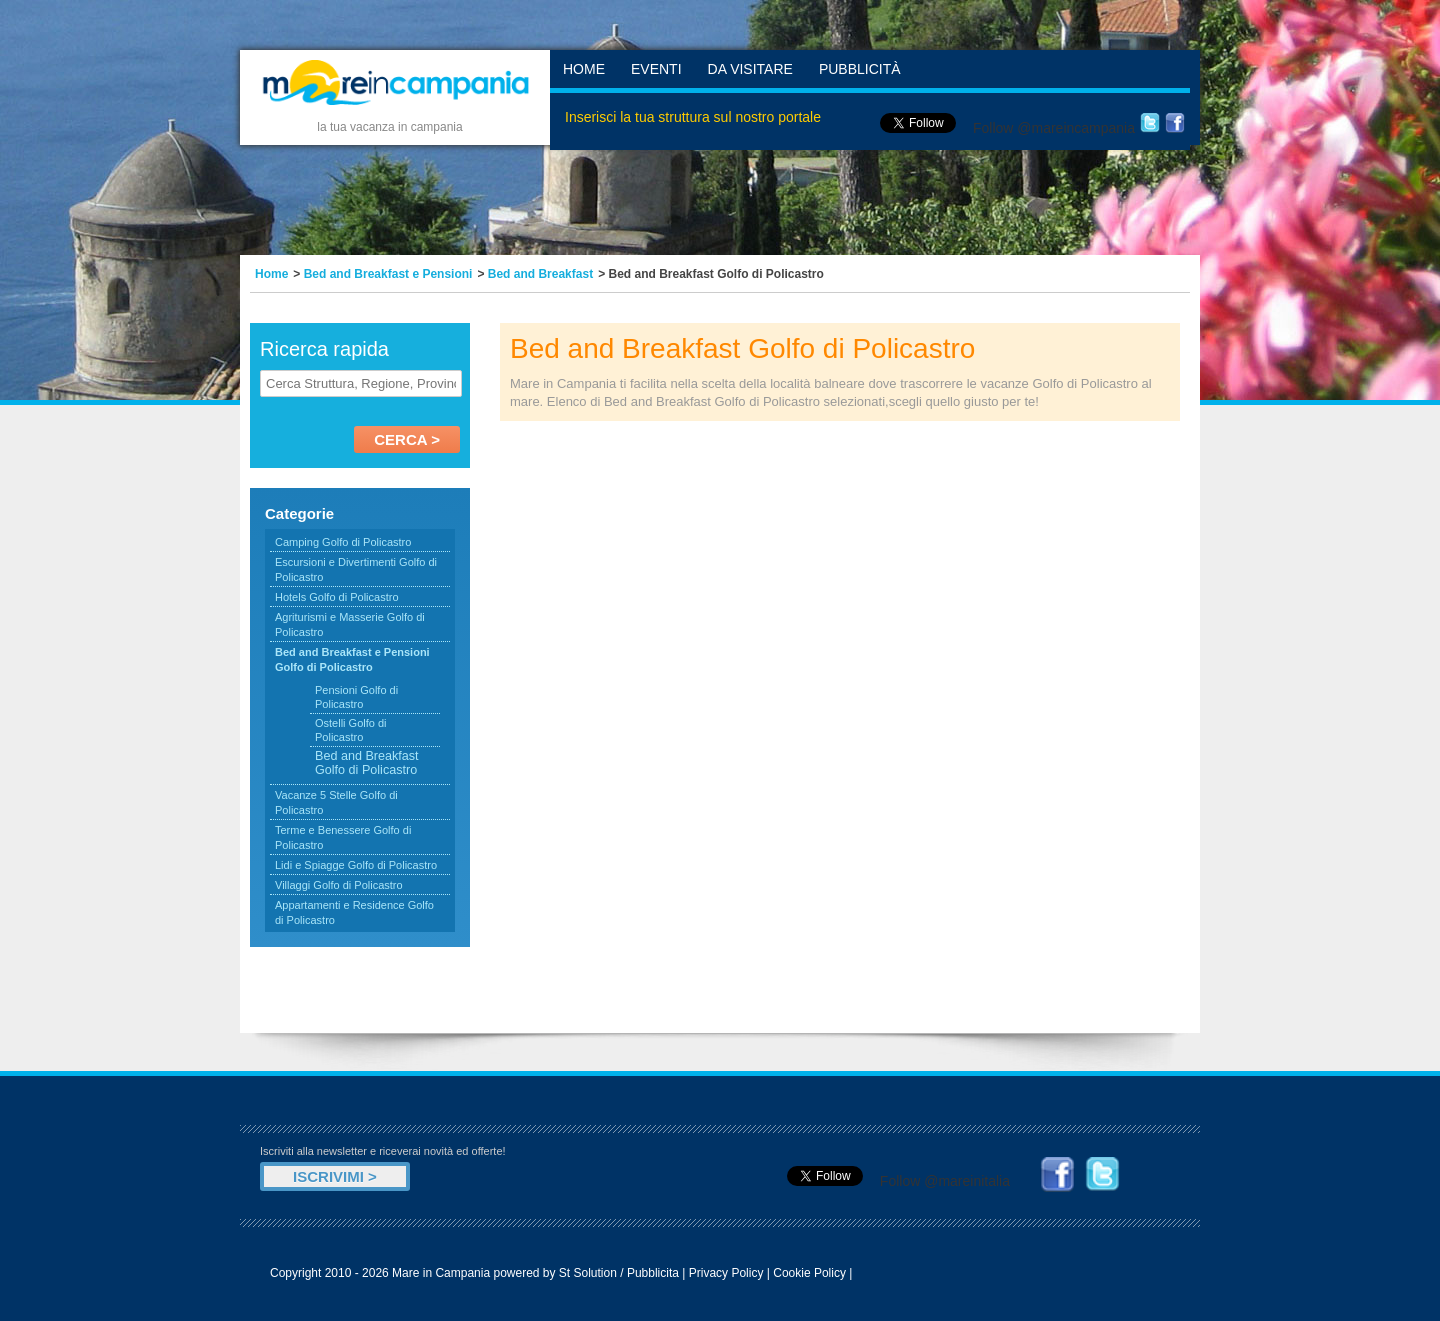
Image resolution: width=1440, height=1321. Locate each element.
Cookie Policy (809, 1273)
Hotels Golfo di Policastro (337, 597)
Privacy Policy (726, 1273)
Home (584, 69)
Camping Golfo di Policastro (343, 542)
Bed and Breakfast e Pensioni (388, 274)
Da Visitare (750, 69)
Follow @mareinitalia (945, 1181)
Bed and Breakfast (540, 274)
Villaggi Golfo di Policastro (339, 885)
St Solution (588, 1273)
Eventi (656, 69)
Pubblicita (653, 1273)
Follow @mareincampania (1054, 128)
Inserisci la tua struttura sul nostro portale (693, 117)
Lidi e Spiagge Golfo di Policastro (356, 865)
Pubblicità (860, 69)
